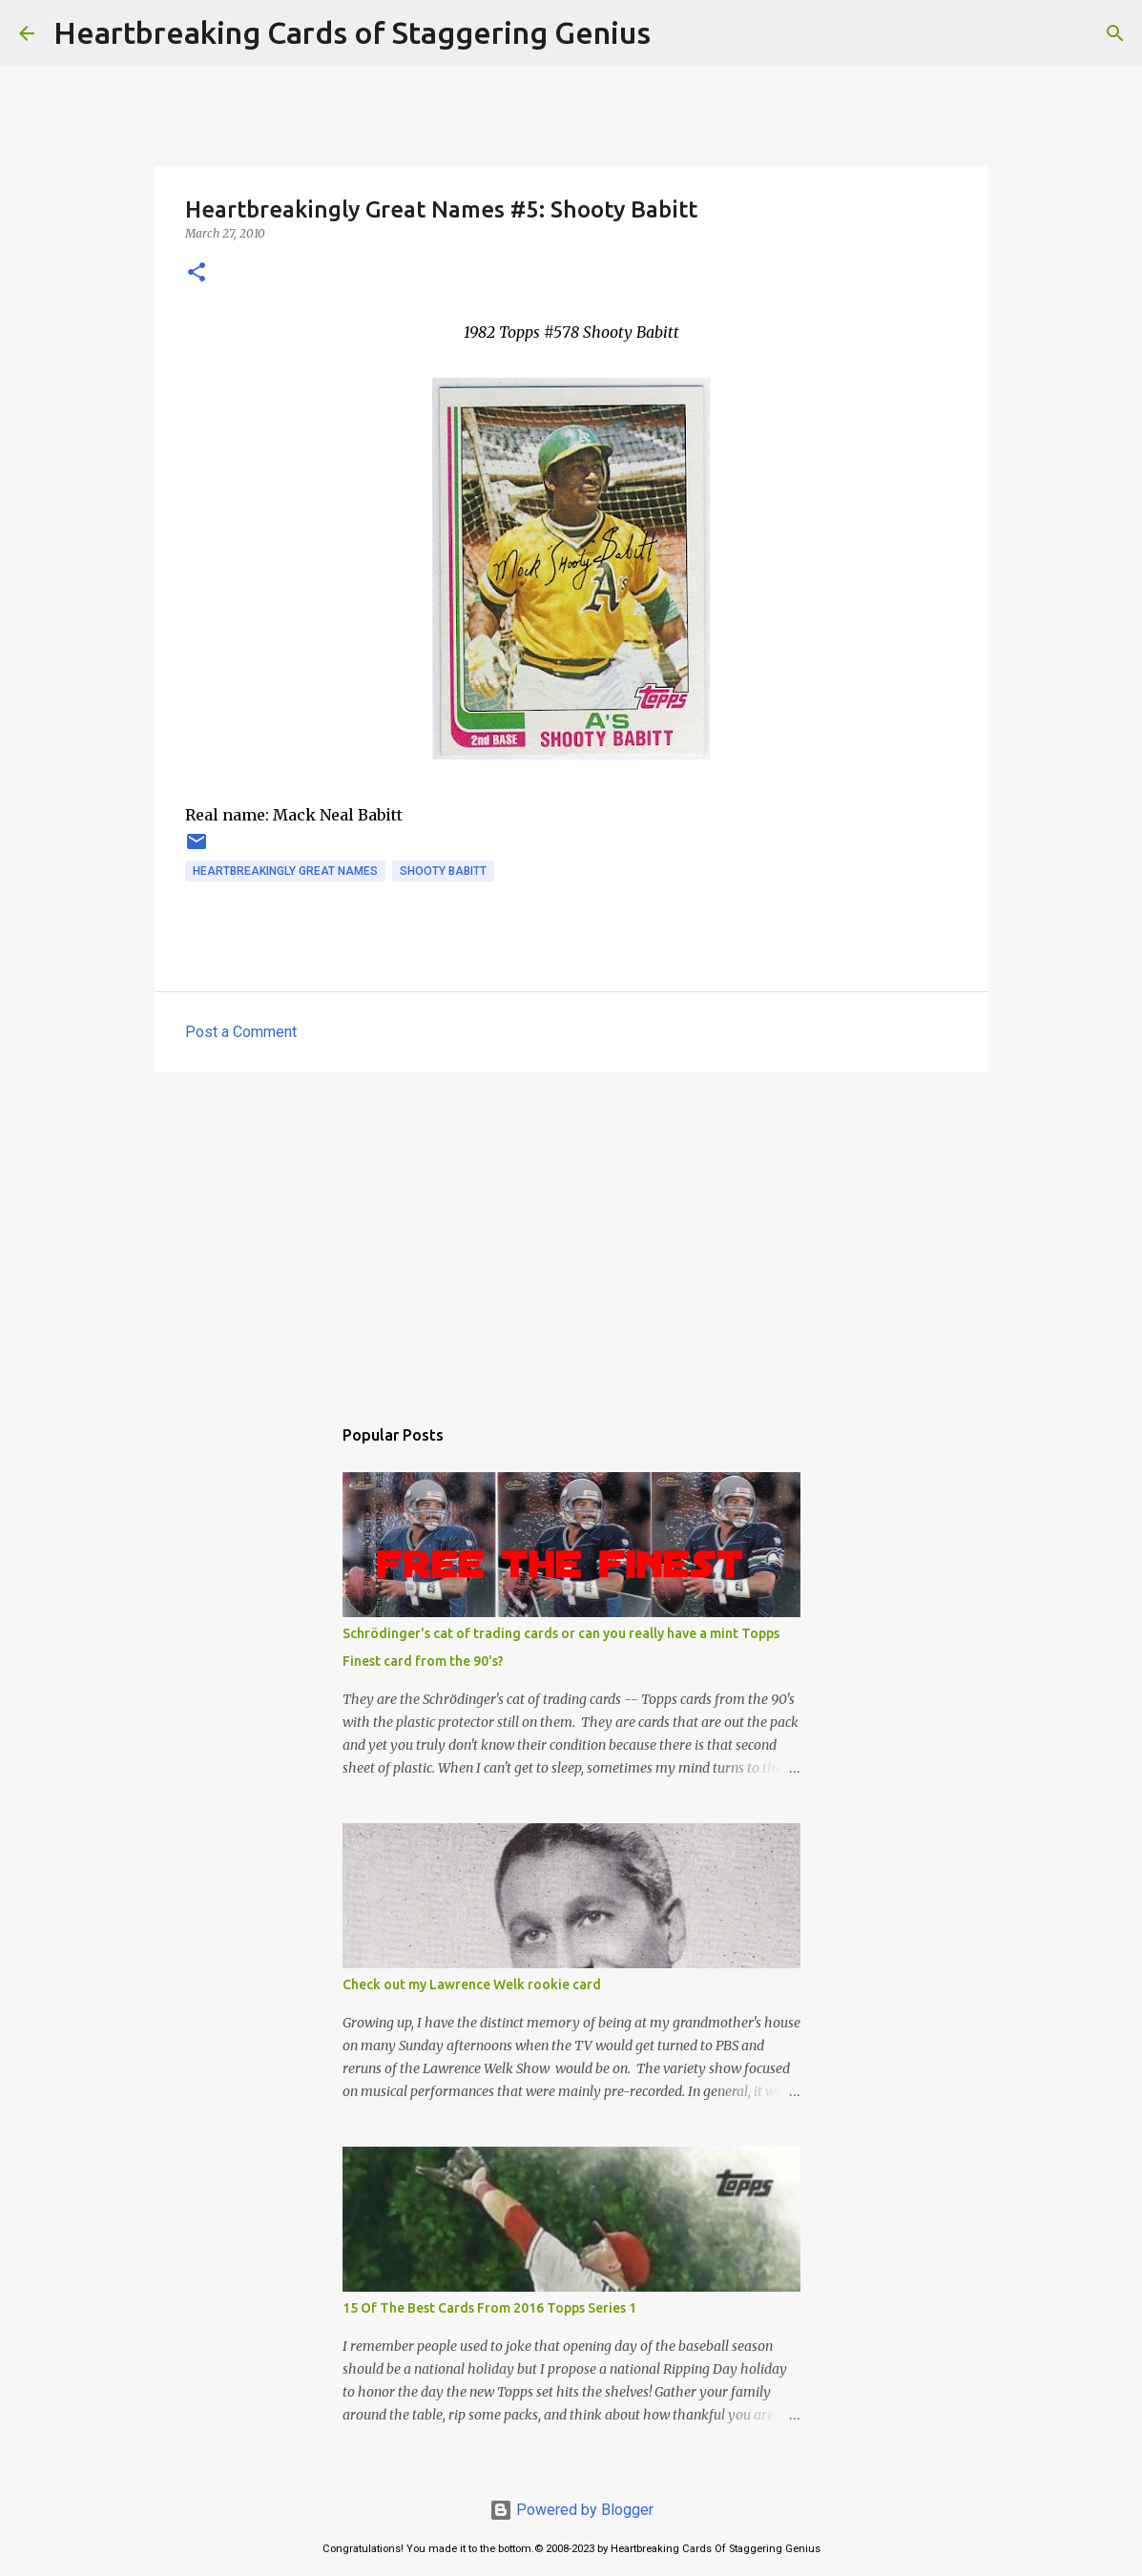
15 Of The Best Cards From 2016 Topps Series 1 (489, 2308)
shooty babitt (443, 871)
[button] (196, 273)
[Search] (677, 33)
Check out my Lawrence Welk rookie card (472, 1984)
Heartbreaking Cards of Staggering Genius (352, 32)
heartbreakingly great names (285, 871)
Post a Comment (241, 1032)
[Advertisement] (571, 1233)
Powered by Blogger (571, 2510)
